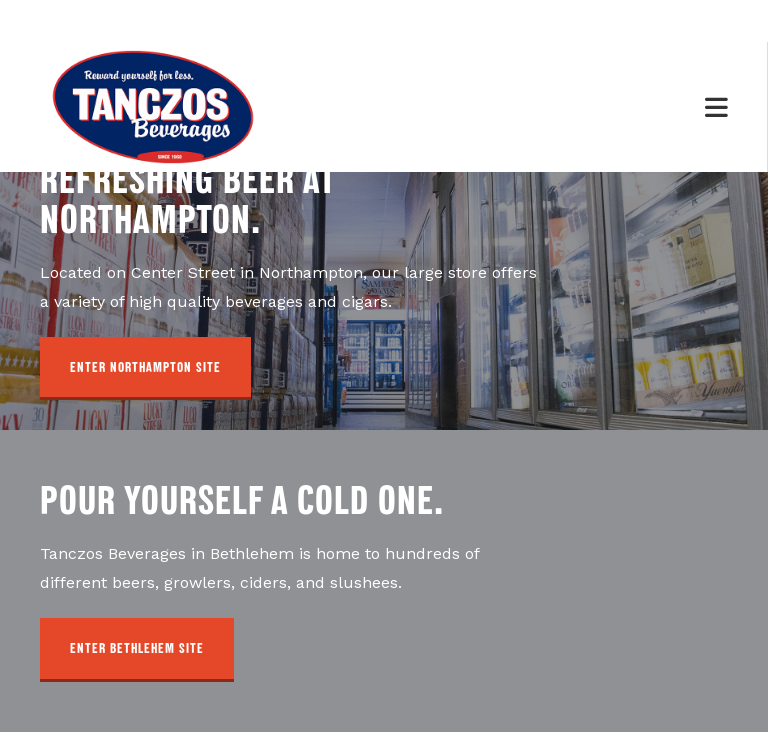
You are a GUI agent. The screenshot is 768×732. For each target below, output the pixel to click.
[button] (145, 370)
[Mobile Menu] (717, 106)
